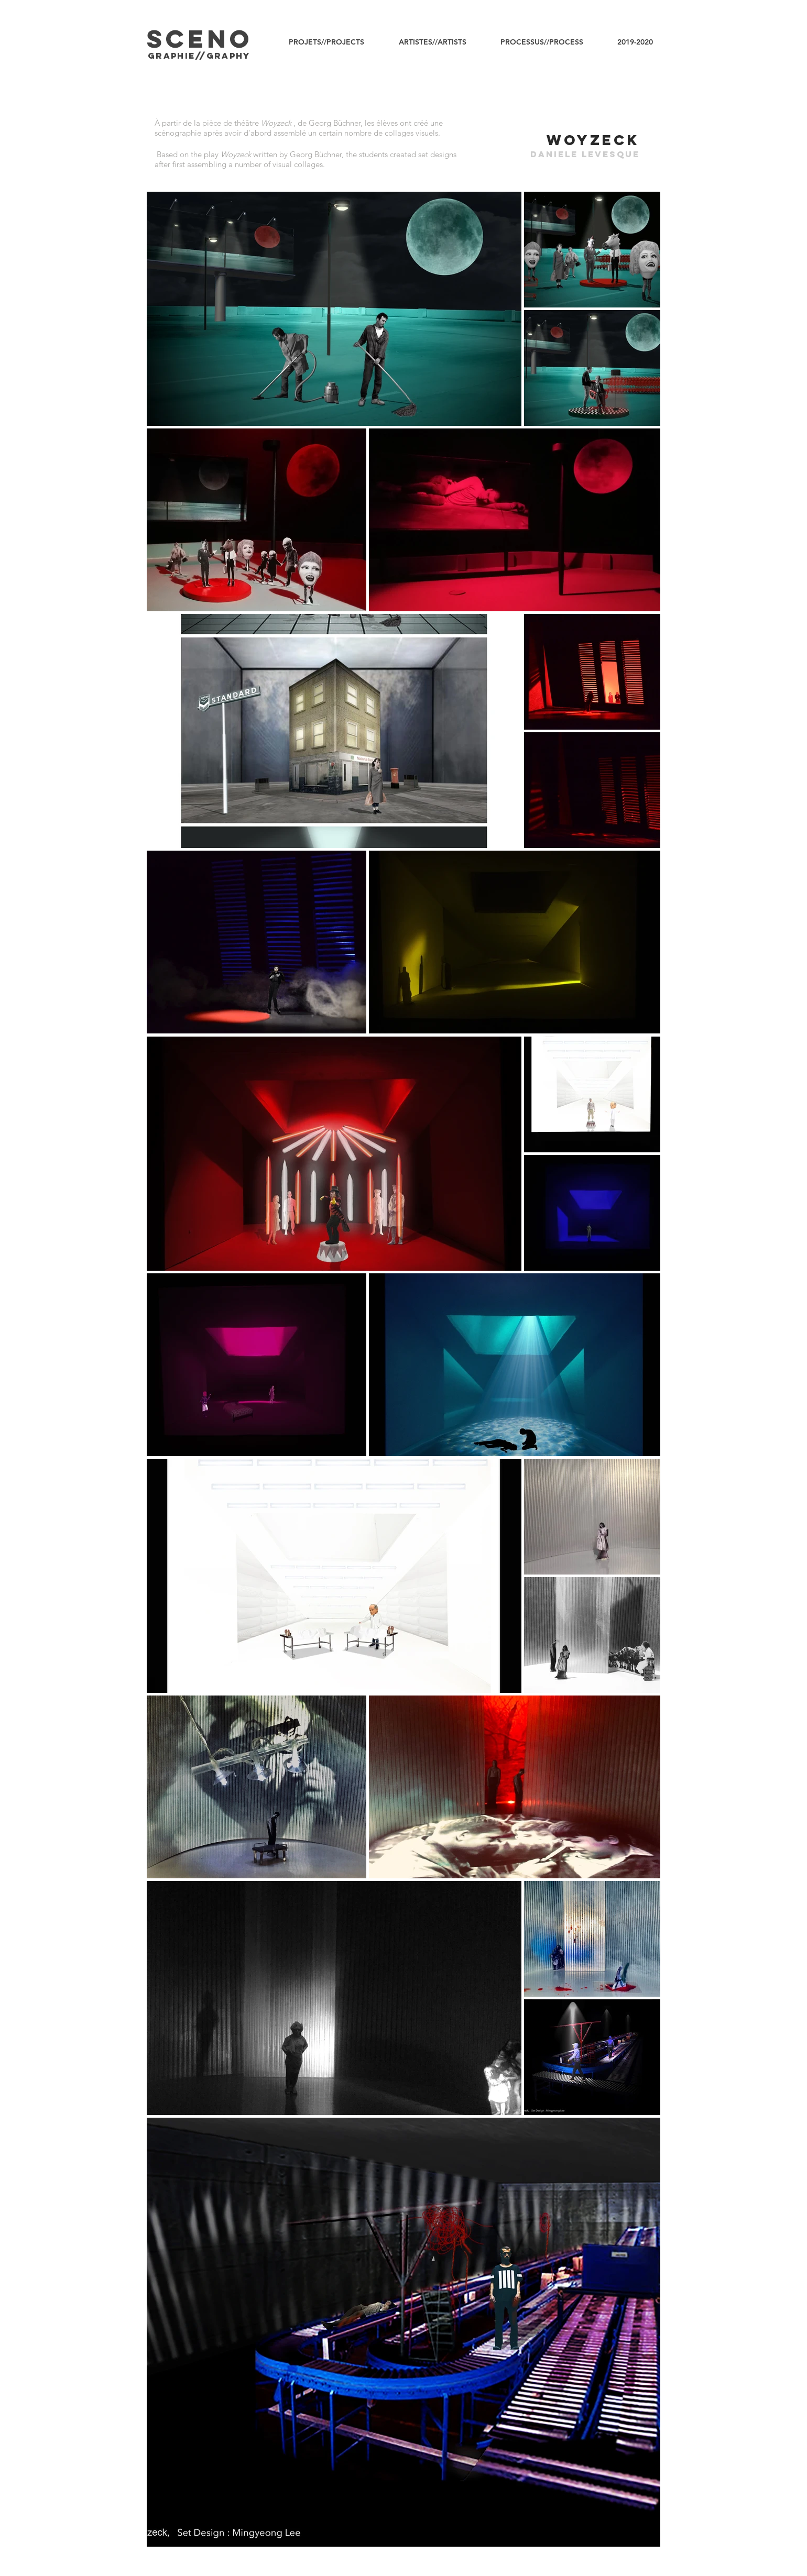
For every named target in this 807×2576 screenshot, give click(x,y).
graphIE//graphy (199, 55)
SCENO (200, 38)
